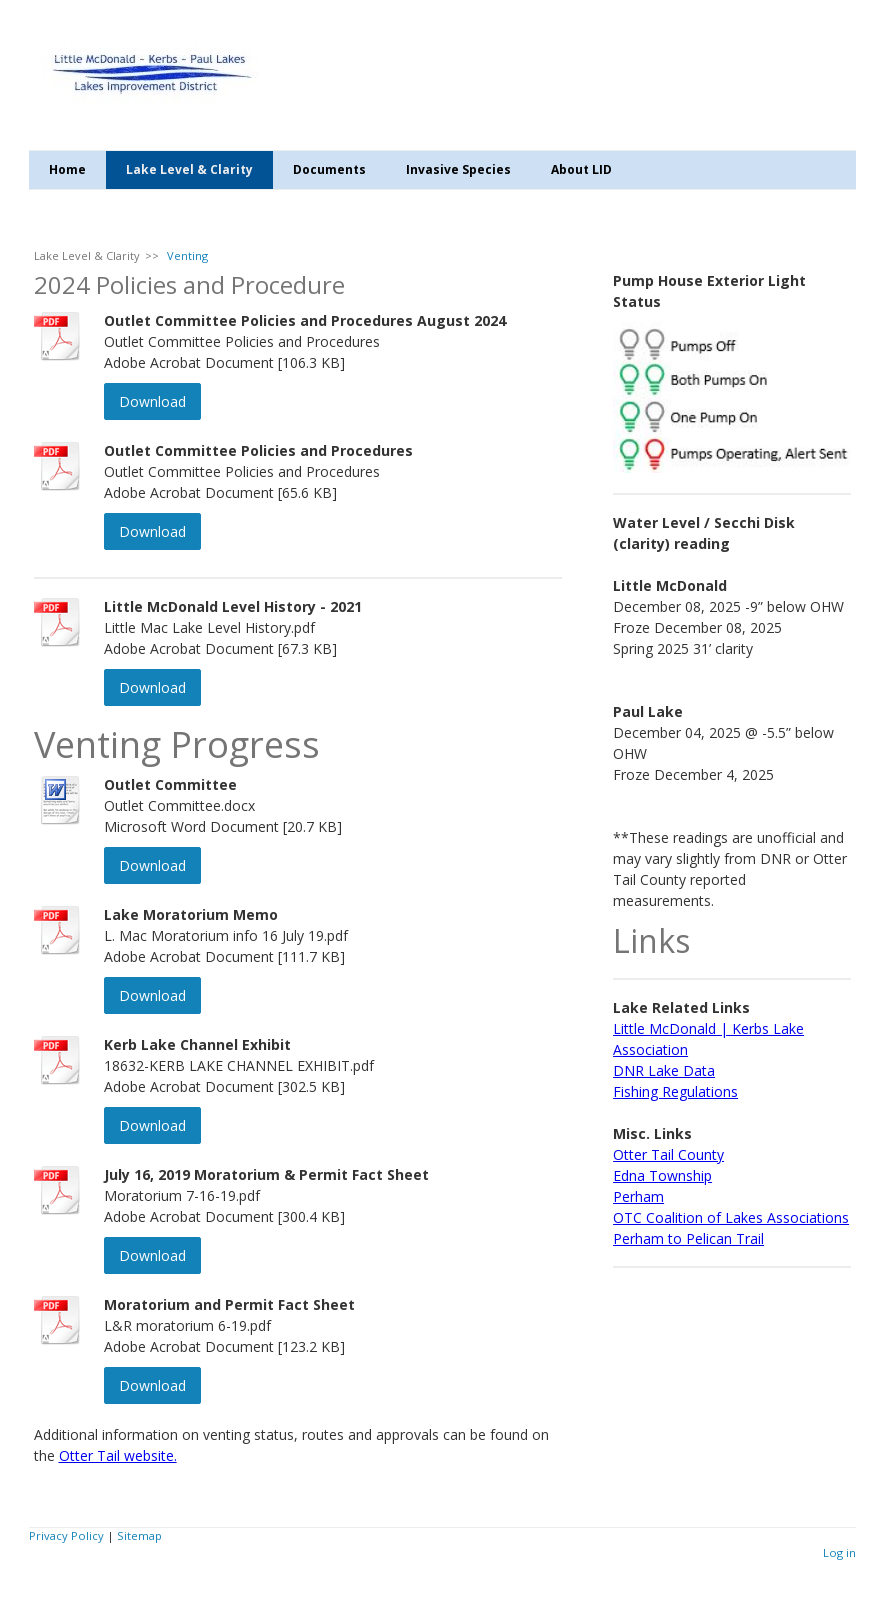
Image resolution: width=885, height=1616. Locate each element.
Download (152, 401)
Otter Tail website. (118, 1455)
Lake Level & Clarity (189, 169)
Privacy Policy (66, 1535)
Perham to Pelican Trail (688, 1238)
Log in (839, 1552)
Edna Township (662, 1175)
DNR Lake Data (664, 1070)
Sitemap (139, 1535)
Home (67, 169)
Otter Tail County (668, 1154)
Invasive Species (458, 169)
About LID (581, 169)
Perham (638, 1196)
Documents (329, 169)
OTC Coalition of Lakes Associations (731, 1217)
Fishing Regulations (675, 1091)
